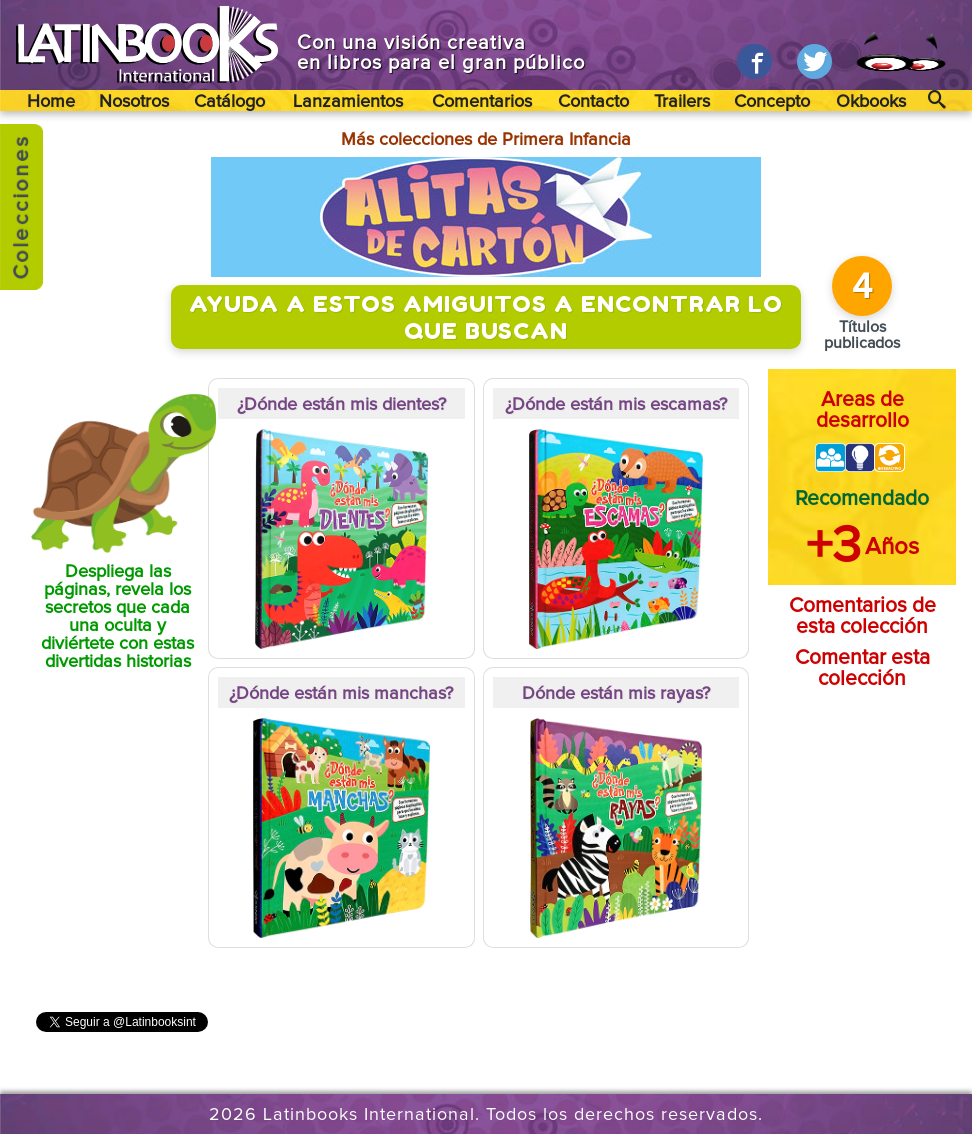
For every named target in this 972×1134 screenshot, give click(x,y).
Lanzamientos (348, 102)
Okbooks (871, 102)
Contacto (593, 102)
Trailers (682, 102)
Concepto (772, 102)
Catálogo (229, 102)
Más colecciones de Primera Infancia (486, 140)
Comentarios (482, 102)
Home (51, 102)
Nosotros (134, 102)
